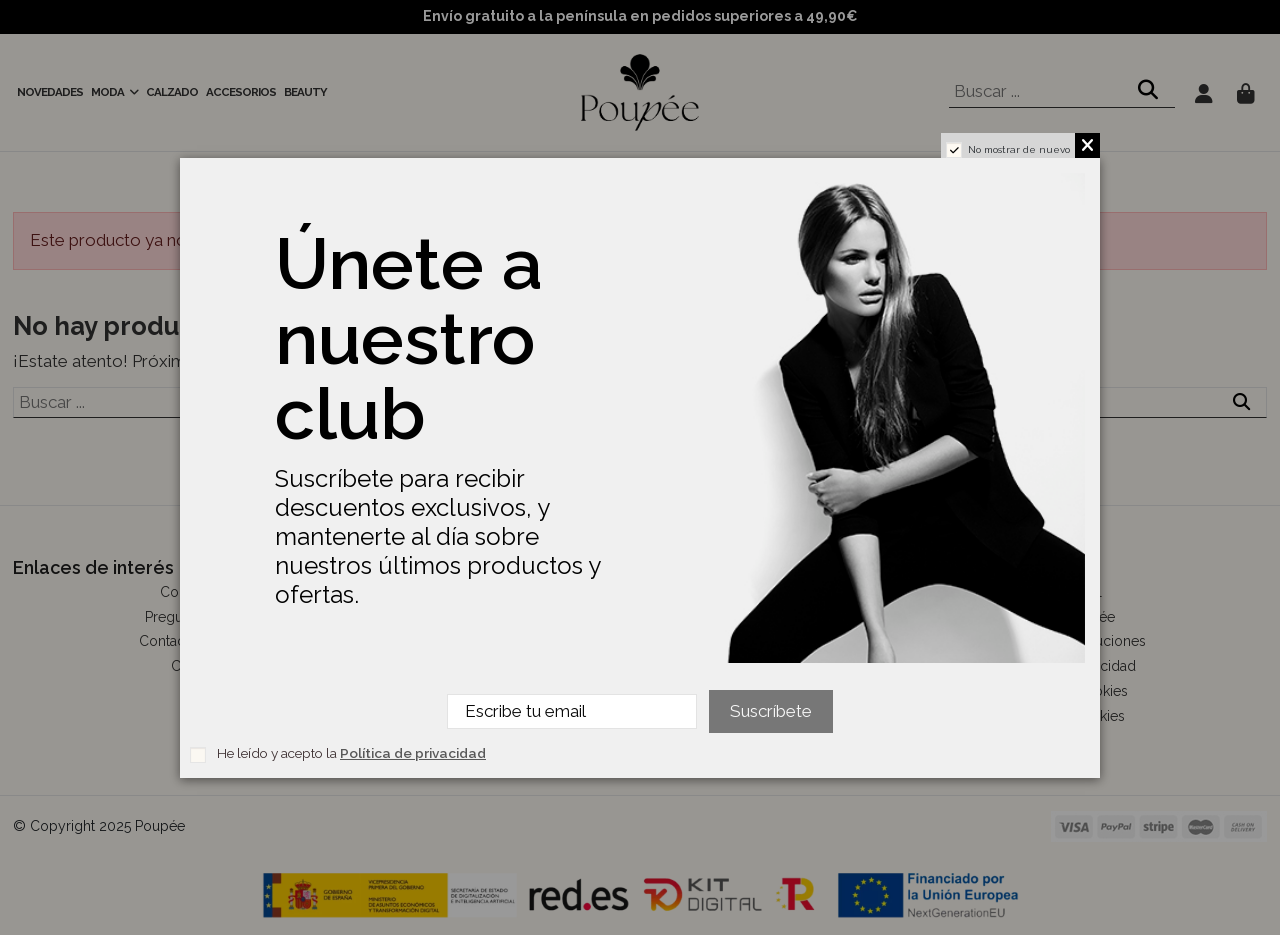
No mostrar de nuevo (1019, 149)
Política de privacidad (413, 753)
